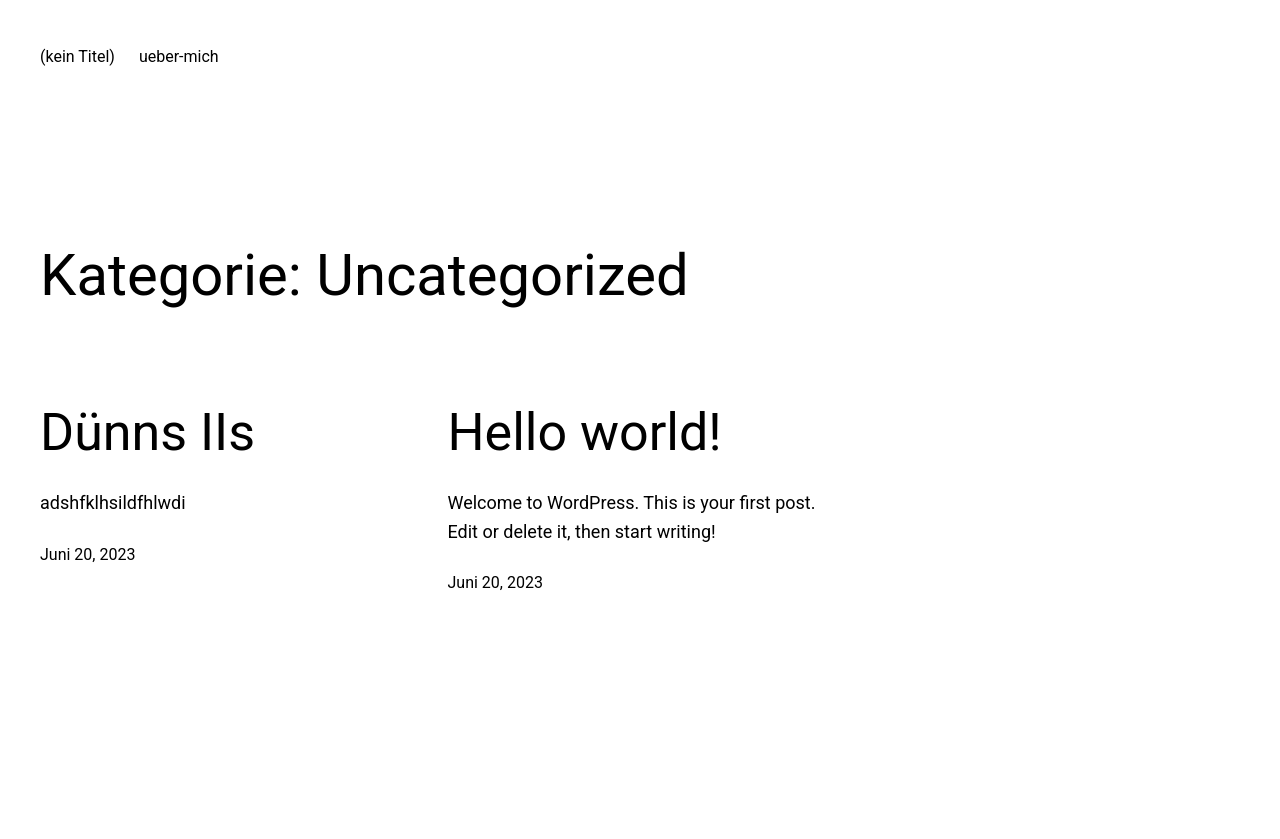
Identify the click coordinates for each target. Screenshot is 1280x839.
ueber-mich (179, 56)
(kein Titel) (77, 56)
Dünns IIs (147, 432)
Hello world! (585, 432)
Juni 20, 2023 (87, 554)
